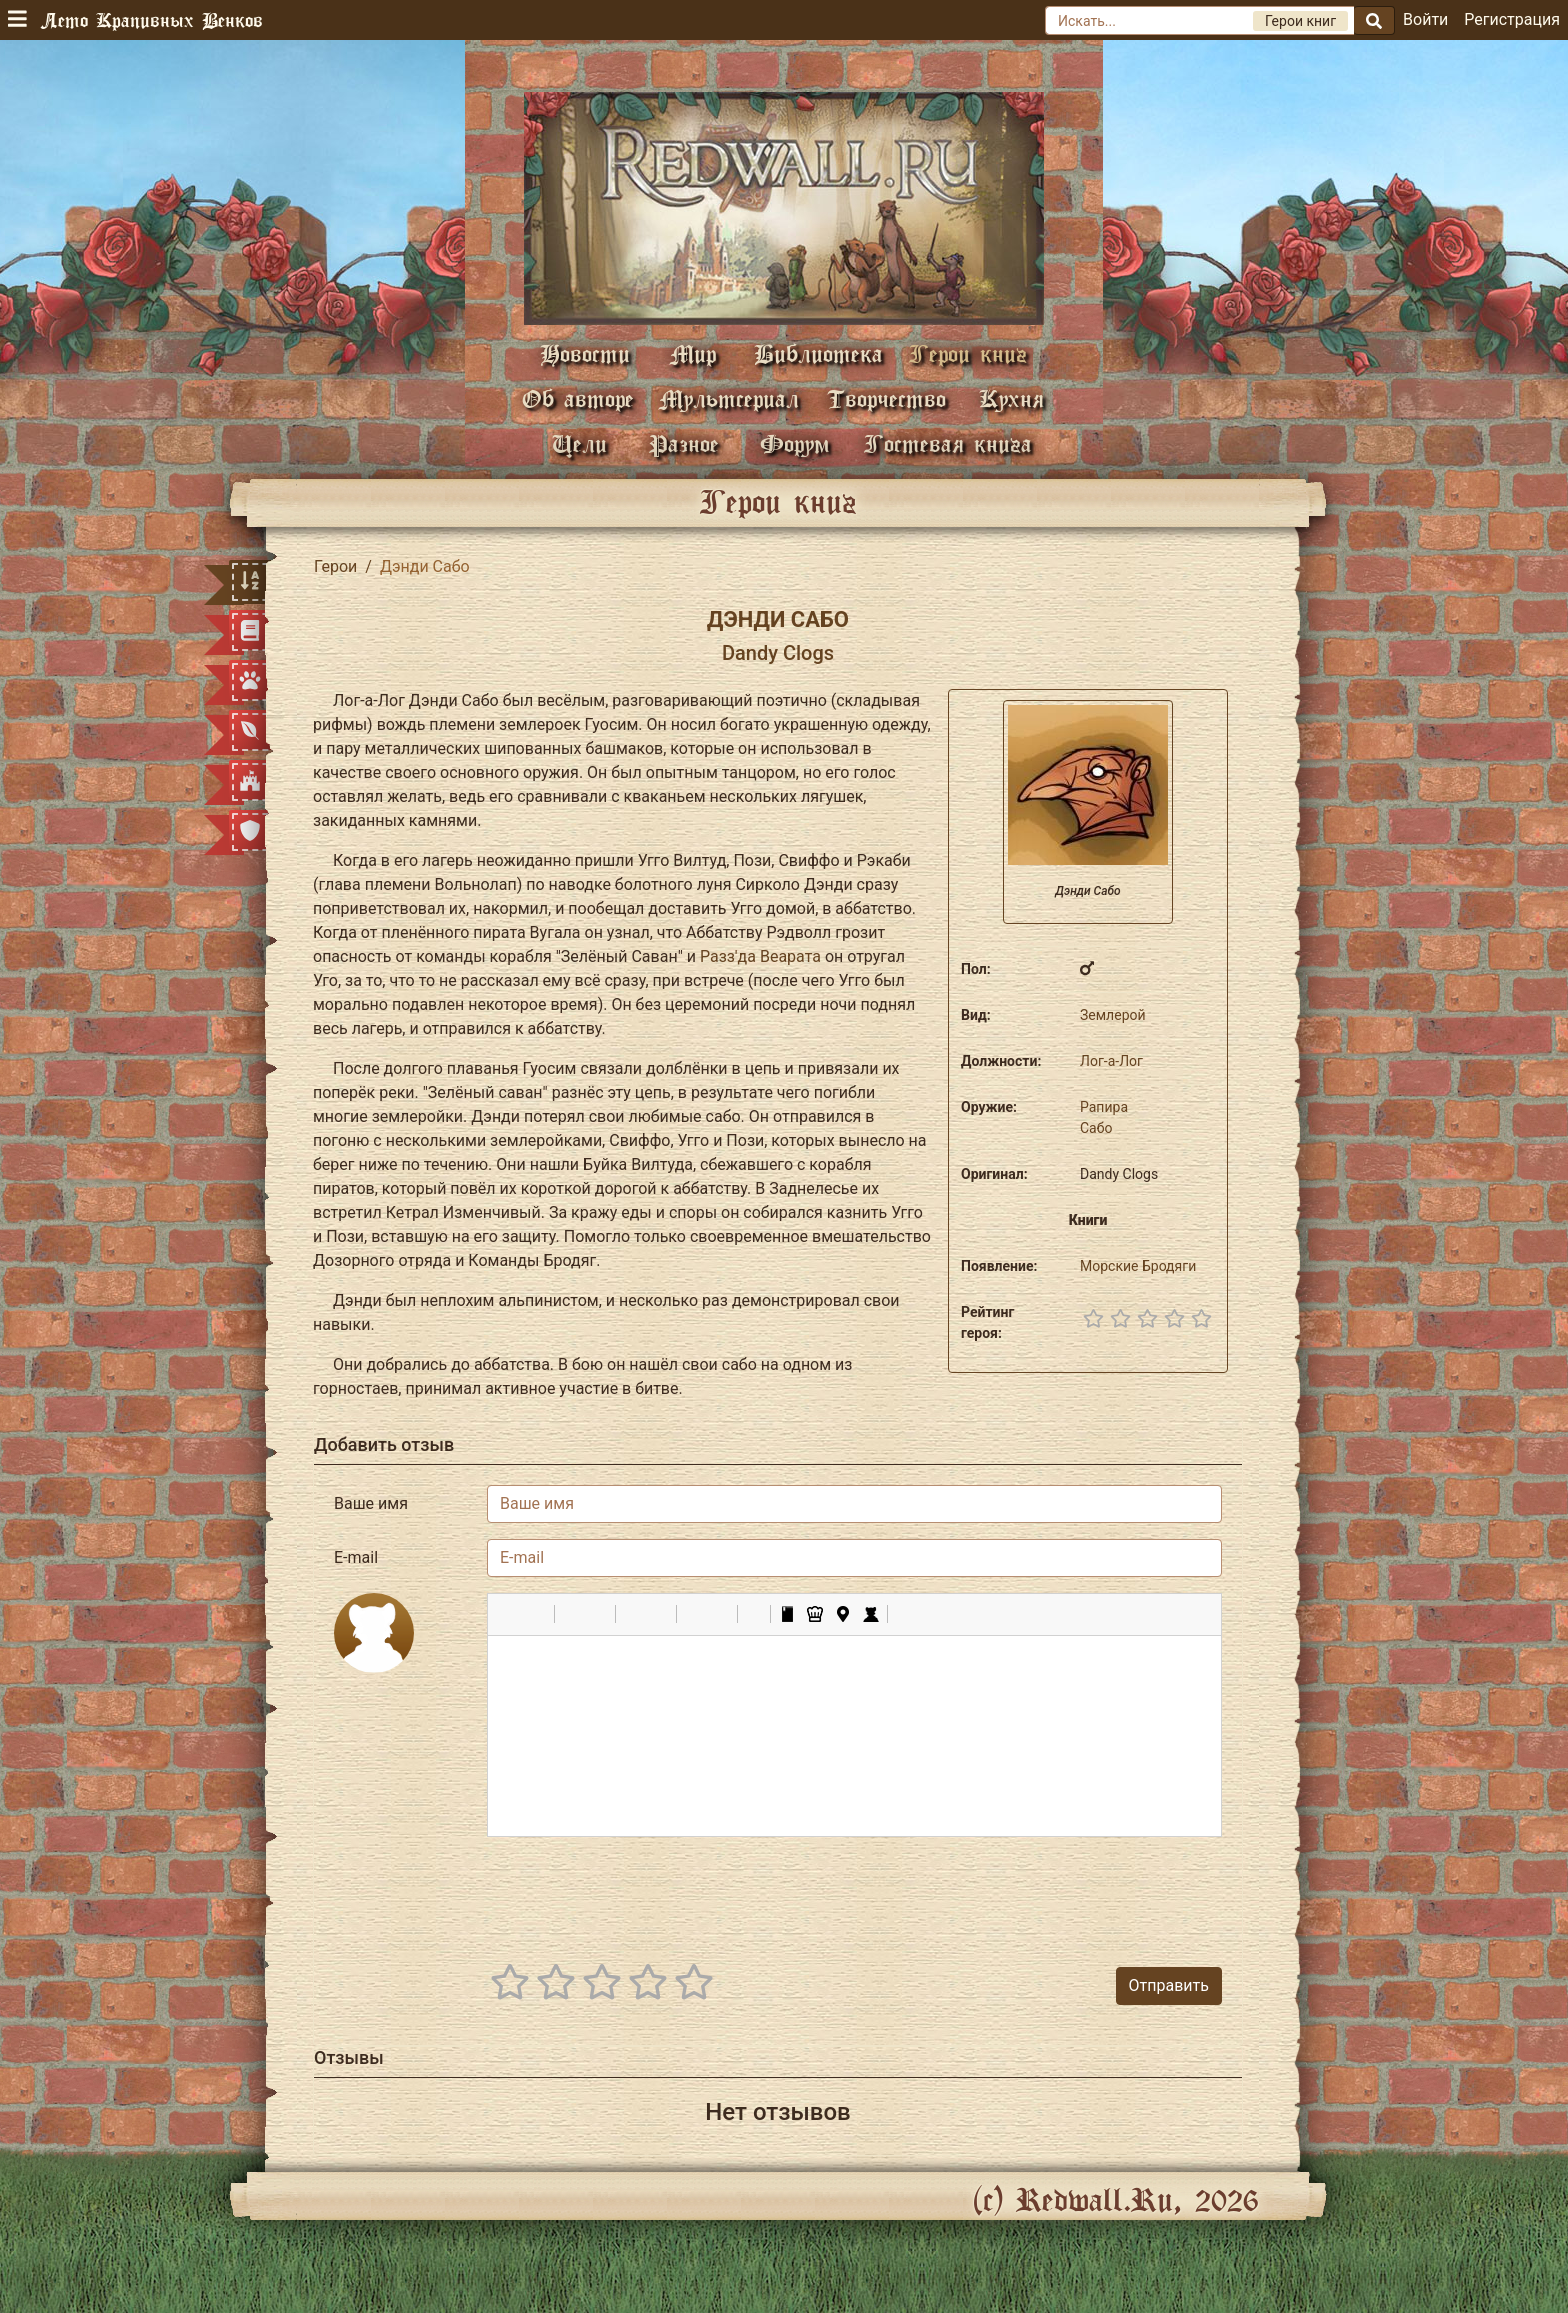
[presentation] (1070, 1892)
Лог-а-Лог (1111, 1061)
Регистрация (1512, 19)
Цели (579, 443)
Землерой (1113, 1015)
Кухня (1011, 398)
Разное (684, 443)
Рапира (1104, 1107)
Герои (335, 566)
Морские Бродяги (1138, 1266)
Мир (693, 353)
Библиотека (818, 353)
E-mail (356, 1557)
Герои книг (968, 353)
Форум (795, 443)
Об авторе (578, 398)
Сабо (1096, 1128)
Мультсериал (729, 398)
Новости (585, 353)
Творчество (886, 398)
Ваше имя (371, 1503)
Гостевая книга (948, 443)
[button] (510, 1614)
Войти (1425, 19)
